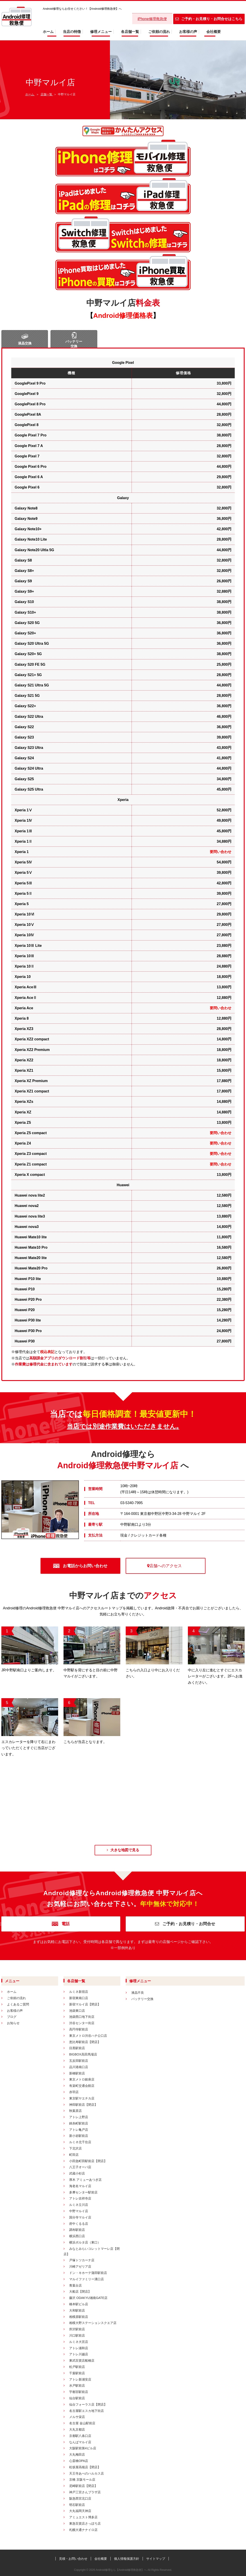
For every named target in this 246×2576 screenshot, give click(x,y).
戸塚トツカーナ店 (81, 2260)
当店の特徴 (72, 32)
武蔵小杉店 (77, 2173)
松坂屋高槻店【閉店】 (85, 2467)
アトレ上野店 (78, 2117)
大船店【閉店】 (80, 2291)
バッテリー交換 (142, 1999)
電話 (61, 1924)
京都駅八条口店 (80, 2436)
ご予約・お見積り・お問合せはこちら (208, 19)
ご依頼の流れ (159, 32)
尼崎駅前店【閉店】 (83, 2486)
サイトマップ (155, 2558)
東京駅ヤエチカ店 (81, 2098)
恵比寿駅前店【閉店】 (85, 2042)
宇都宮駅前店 (78, 2392)
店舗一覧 (47, 94)
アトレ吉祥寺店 (80, 2198)
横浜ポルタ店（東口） (85, 2242)
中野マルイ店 (78, 2211)
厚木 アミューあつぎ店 (85, 2179)
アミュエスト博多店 (83, 2517)
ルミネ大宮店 (78, 2342)
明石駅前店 (77, 2505)
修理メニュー (101, 32)
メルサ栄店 (77, 2417)
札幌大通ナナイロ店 (83, 2530)
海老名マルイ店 (80, 2186)
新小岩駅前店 (78, 2136)
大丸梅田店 (77, 2454)
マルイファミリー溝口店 (86, 2279)
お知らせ (13, 2023)
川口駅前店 (77, 2335)
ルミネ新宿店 (78, 1991)
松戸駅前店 (77, 2367)
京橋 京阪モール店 (82, 2479)
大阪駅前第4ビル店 (82, 2448)
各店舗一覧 (130, 32)
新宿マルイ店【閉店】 (85, 2004)
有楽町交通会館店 (81, 2085)
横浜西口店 (77, 2236)
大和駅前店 (77, 2310)
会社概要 (213, 32)
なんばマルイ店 (80, 2442)
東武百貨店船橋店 (81, 2360)
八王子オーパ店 (80, 2167)
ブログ (11, 2017)
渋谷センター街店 (81, 2023)
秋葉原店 (75, 2111)
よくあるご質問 (18, 2004)
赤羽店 (74, 2092)
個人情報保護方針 (126, 2558)
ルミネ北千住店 (80, 2142)
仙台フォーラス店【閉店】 (88, 2404)
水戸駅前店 (77, 2385)
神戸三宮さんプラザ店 (85, 2492)
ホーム (48, 32)
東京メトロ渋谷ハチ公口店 (88, 2035)
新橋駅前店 (77, 2073)
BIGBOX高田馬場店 (83, 2054)
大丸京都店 (77, 2429)
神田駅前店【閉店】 (83, 2104)
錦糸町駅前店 (78, 2123)
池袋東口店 (77, 2010)
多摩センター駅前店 (83, 2192)
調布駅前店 (77, 2230)
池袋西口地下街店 (81, 2017)
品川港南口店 (78, 2067)
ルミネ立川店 (78, 2205)
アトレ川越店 (78, 2354)
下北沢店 (75, 2148)
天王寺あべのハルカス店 (86, 2473)
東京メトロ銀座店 (81, 2079)
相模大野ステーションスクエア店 (92, 2323)
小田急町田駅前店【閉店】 (88, 2161)
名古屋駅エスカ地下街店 (86, 2411)
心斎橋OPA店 (78, 2461)
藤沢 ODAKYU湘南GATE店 (88, 2298)
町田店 (74, 2154)
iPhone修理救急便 (152, 19)
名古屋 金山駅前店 (82, 2423)
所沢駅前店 (77, 2329)
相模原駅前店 (78, 2317)
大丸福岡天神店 (80, 2511)
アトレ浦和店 (78, 2348)
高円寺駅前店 (78, 2029)
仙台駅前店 (77, 2398)
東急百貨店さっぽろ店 (85, 2523)
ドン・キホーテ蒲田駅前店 (88, 2273)
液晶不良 (137, 1992)
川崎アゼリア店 (80, 2266)
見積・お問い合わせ (73, 2558)
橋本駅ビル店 (78, 2304)
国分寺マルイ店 (80, 2217)
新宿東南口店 (78, 1998)
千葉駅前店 (77, 2373)
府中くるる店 (78, 2223)
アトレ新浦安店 (80, 2379)
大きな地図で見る (123, 1850)
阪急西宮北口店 (80, 2498)
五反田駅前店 (78, 2060)
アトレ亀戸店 (78, 2129)
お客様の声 (188, 32)
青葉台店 (75, 2285)
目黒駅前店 (77, 2048)
